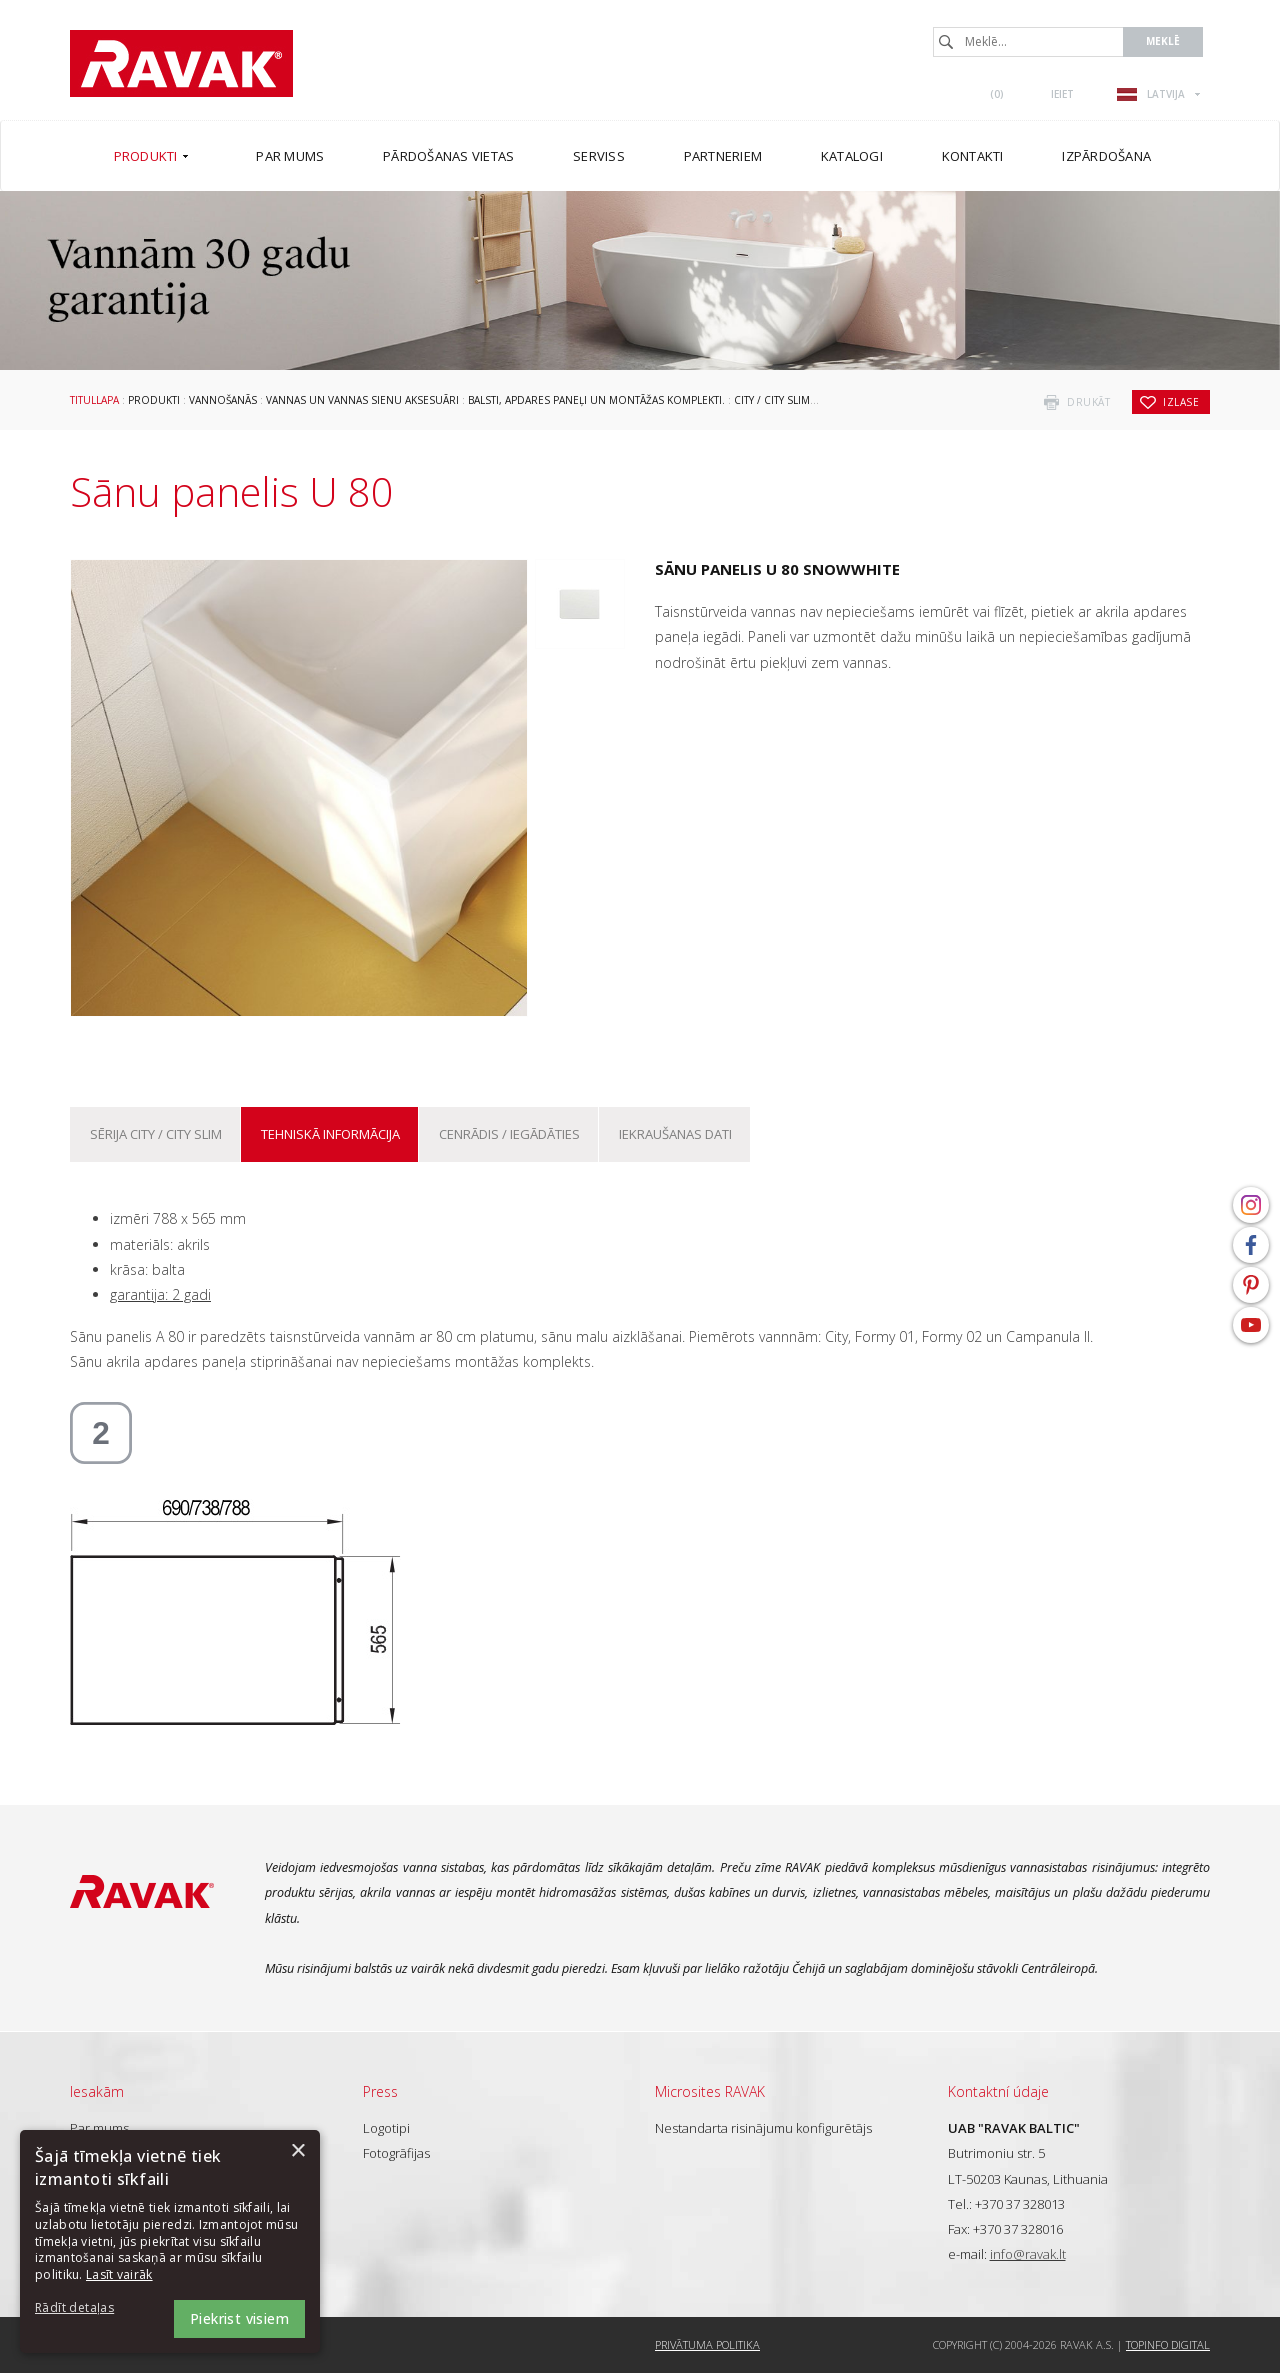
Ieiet (1062, 94)
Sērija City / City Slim (156, 1134)
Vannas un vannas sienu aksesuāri (362, 400)
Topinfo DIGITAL (1168, 2344)
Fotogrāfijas (396, 2153)
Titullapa (94, 400)
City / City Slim (772, 400)
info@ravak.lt (1028, 2254)
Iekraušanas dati (675, 1134)
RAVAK (181, 63)
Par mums (99, 2128)
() (997, 94)
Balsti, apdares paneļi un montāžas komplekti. (596, 400)
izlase (1181, 402)
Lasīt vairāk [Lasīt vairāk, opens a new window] (119, 2274)
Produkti (154, 400)
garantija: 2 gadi (160, 1294)
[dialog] (170, 2241)
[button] (90, 2308)
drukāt (1088, 402)
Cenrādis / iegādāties (509, 1134)
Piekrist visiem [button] (239, 2318)
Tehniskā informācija (330, 1134)
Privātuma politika (707, 2344)
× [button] (297, 2151)
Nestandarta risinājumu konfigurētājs (763, 2128)
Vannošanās (223, 400)
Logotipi (386, 2128)
